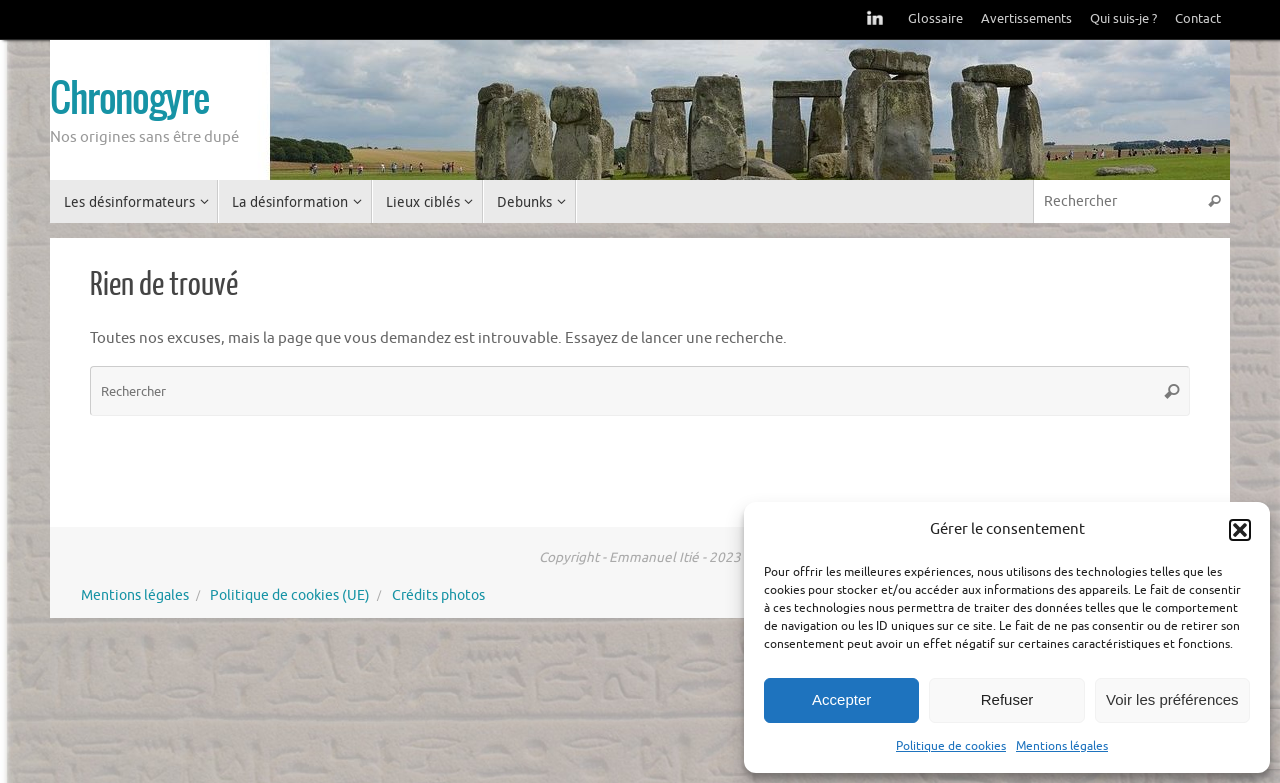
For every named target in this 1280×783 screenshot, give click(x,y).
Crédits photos (438, 595)
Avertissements (1026, 19)
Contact (1198, 19)
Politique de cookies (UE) (290, 595)
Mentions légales (1062, 746)
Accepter (841, 699)
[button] (1240, 530)
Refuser (1007, 699)
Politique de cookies (951, 746)
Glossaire (935, 19)
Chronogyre (129, 101)
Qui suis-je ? (1123, 19)
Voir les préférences (1172, 699)
